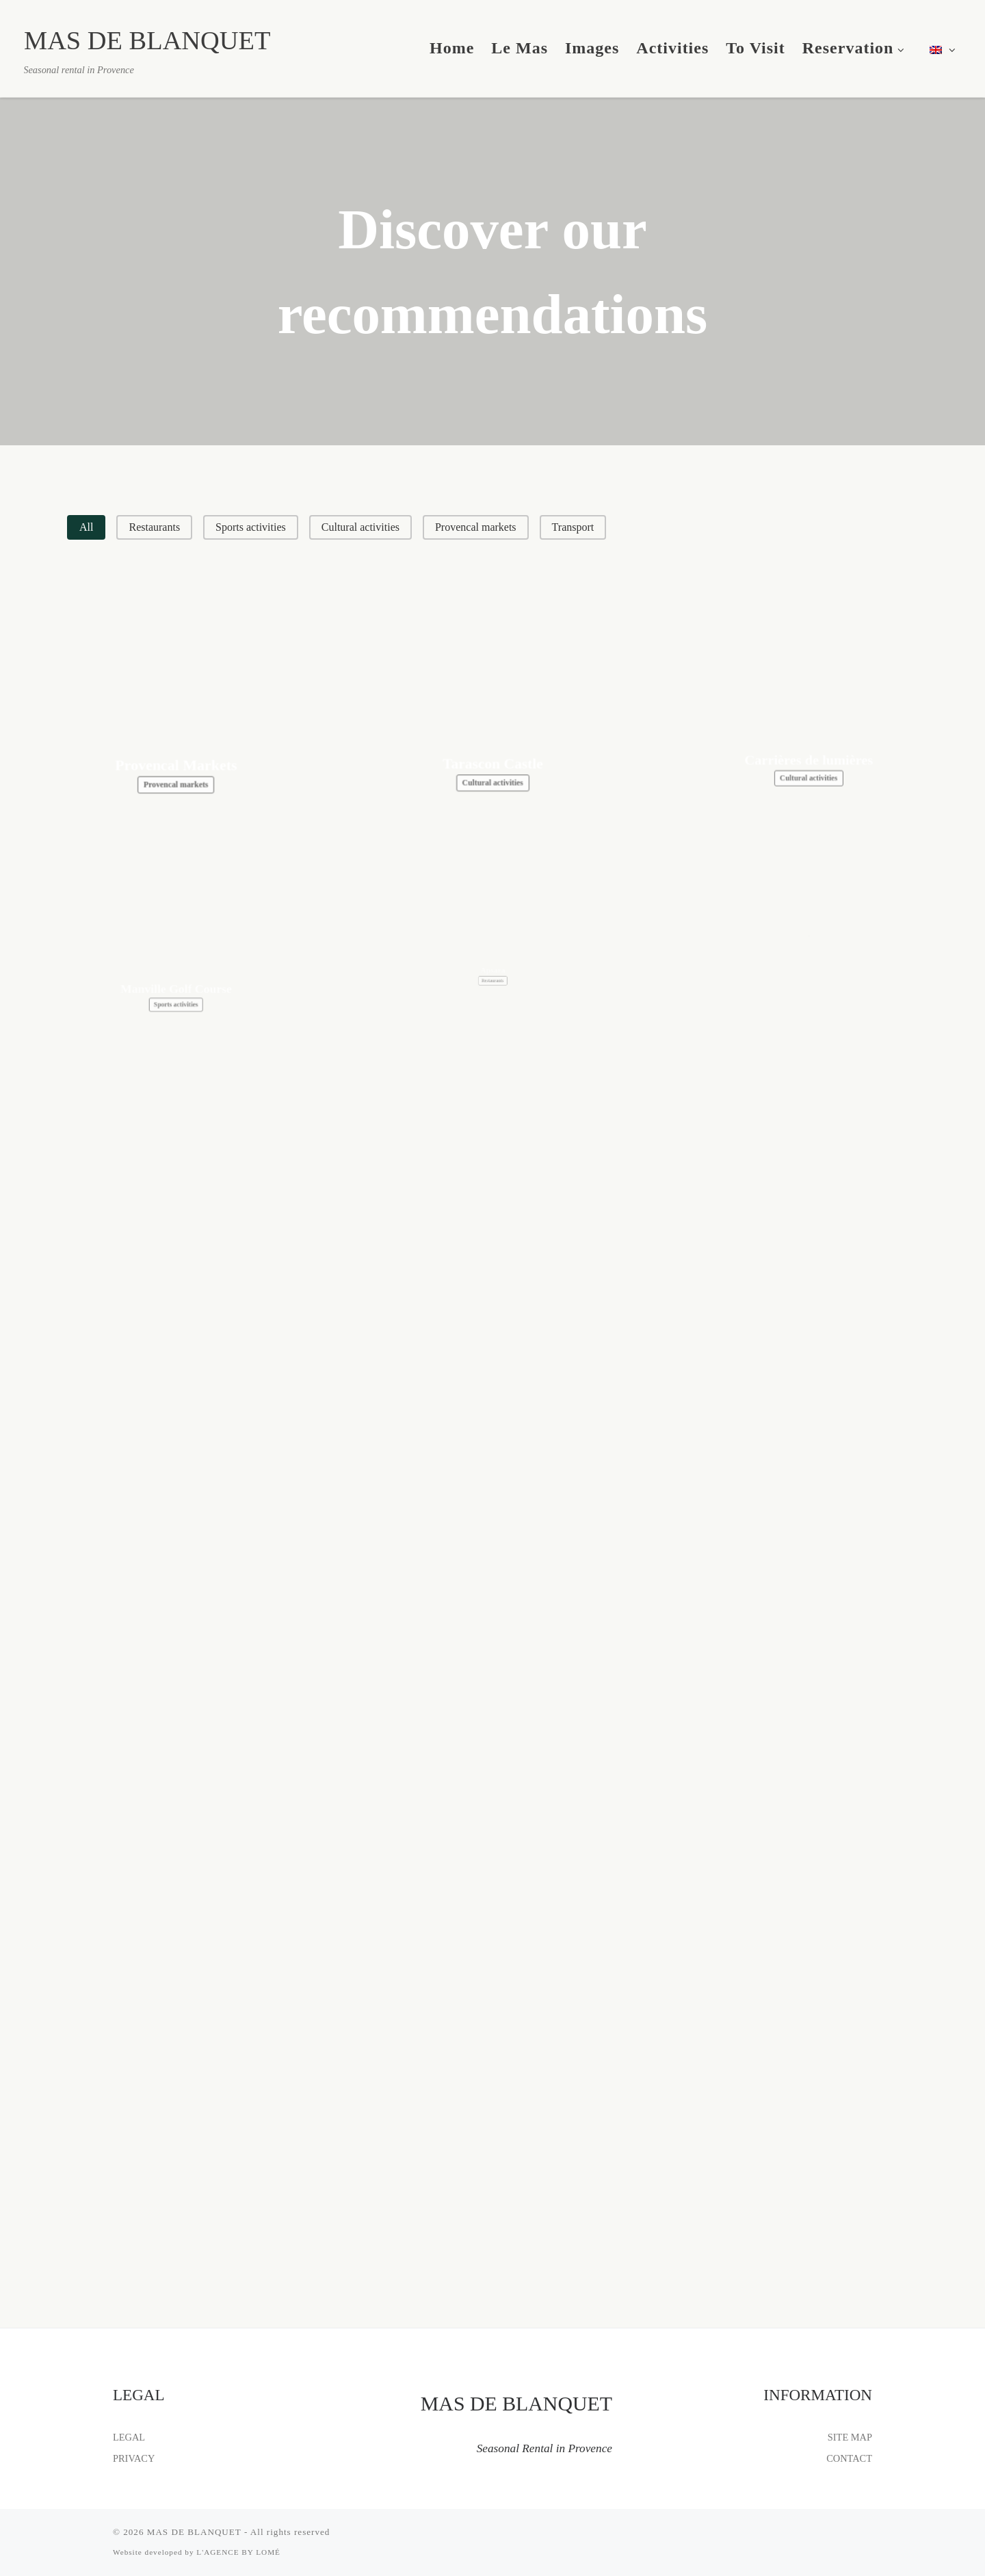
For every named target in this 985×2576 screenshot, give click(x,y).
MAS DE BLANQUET (194, 2532)
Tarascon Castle (493, 729)
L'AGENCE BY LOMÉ (238, 2552)
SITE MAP (850, 2437)
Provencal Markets (176, 745)
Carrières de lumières (809, 707)
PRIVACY (134, 2458)
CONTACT (849, 2458)
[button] (86, 527)
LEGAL (129, 2437)
